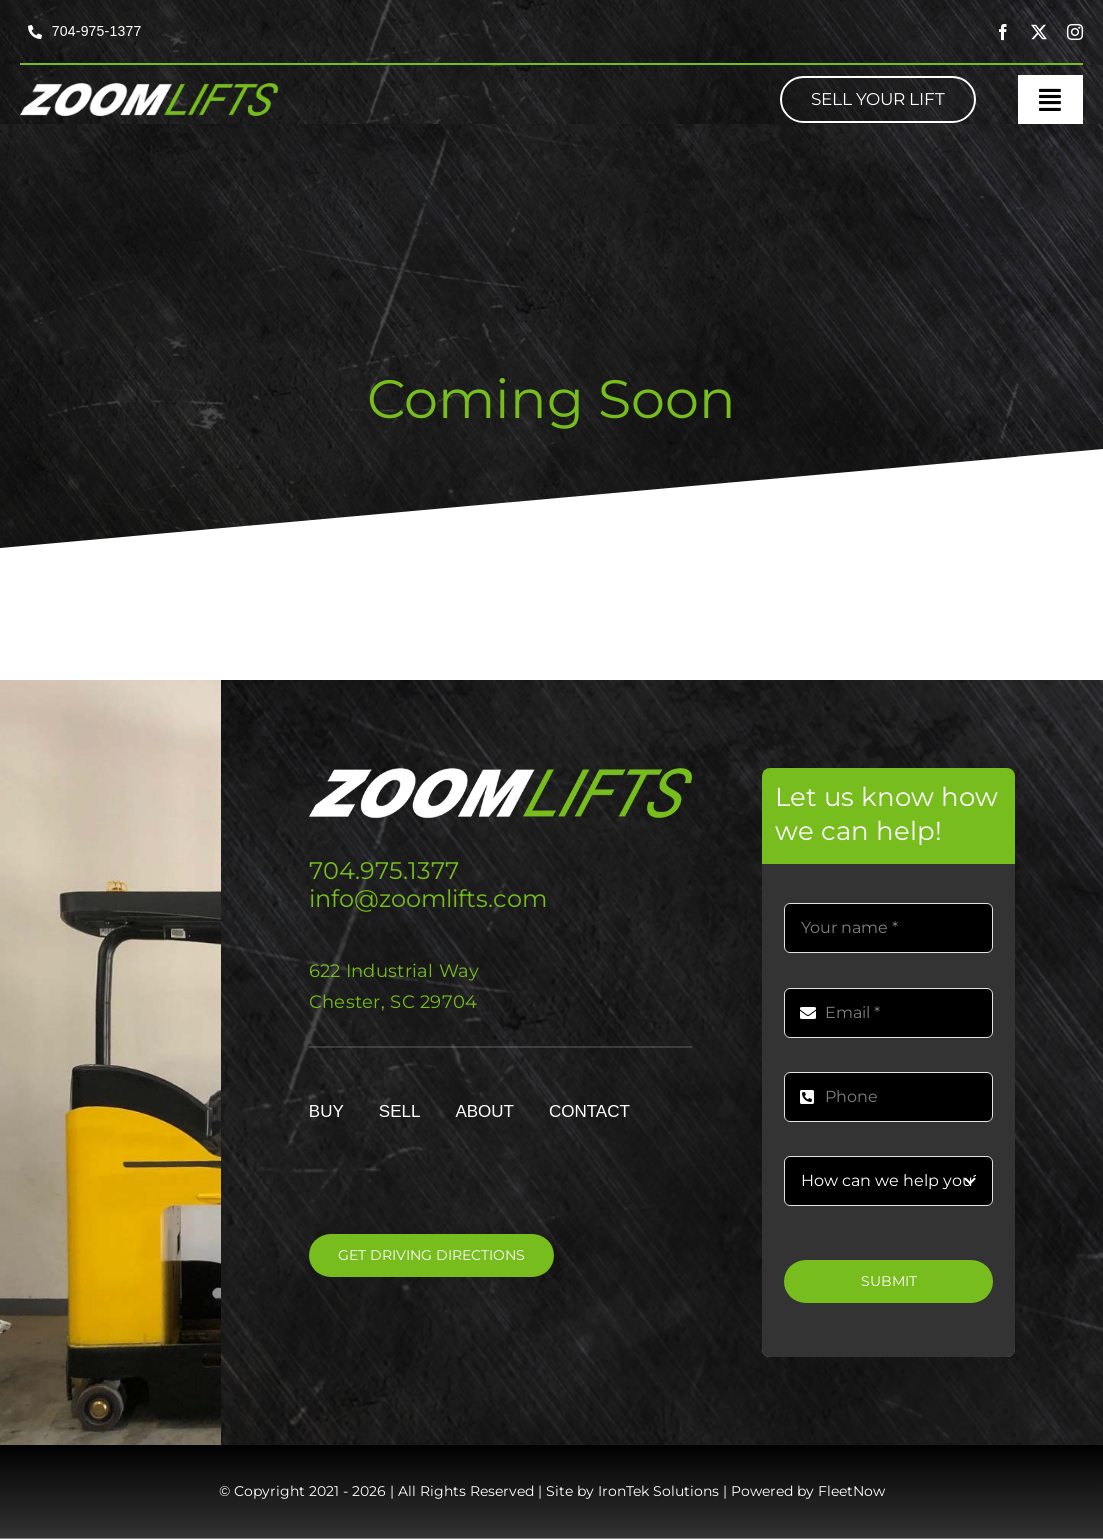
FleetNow (851, 1491)
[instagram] (1075, 32)
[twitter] (1039, 32)
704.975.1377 (384, 870)
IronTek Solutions (658, 1491)
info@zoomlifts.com (428, 898)
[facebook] (1003, 32)
